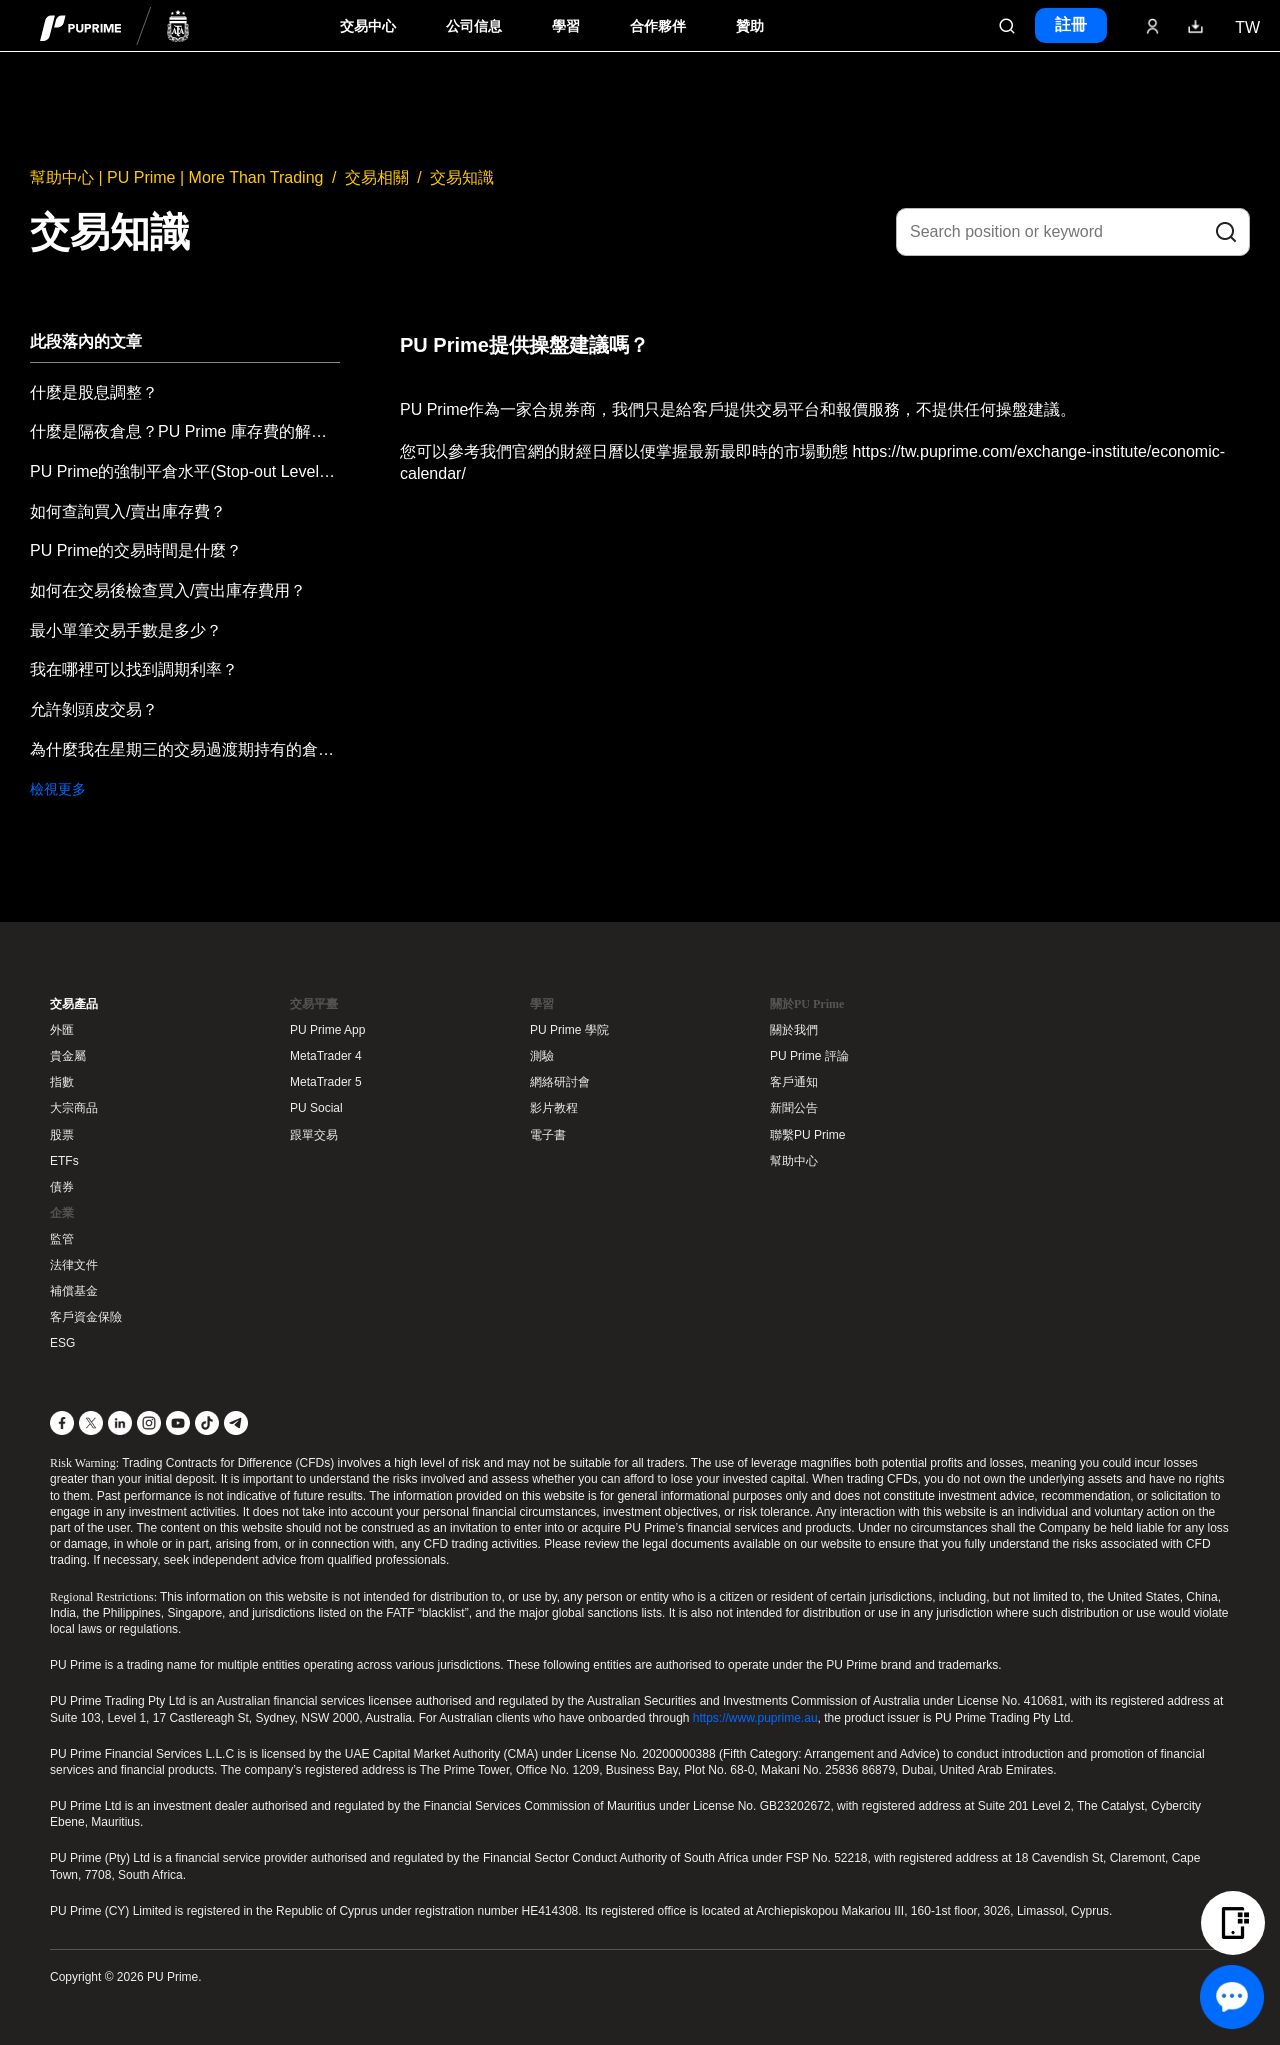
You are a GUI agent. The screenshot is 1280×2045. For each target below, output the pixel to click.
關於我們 (794, 1030)
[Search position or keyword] (1073, 232)
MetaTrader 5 (326, 1082)
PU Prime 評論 (809, 1056)
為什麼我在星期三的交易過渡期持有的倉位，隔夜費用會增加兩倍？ (185, 749)
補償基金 (74, 1291)
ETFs (64, 1161)
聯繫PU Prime (807, 1135)
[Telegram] (236, 1423)
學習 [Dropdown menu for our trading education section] (566, 26)
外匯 (62, 1030)
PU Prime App (327, 1030)
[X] (91, 1423)
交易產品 (74, 1004)
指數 (62, 1082)
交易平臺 (314, 1004)
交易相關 (377, 177)
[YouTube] (178, 1423)
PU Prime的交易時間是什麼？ (136, 550)
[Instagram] (149, 1423)
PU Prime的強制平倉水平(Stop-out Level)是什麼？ (185, 471)
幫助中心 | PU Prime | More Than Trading (176, 177)
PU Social (316, 1108)
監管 (62, 1239)
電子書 (548, 1135)
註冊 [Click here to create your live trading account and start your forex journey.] (1071, 24)
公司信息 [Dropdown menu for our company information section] (474, 26)
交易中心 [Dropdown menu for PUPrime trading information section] (368, 26)
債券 (62, 1187)
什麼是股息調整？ (94, 392)
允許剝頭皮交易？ (94, 709)
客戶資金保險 (86, 1317)
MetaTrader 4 (326, 1056)
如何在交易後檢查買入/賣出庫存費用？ (168, 590)
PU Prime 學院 (569, 1030)
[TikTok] (207, 1423)
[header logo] (115, 25)
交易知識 (462, 177)
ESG (62, 1343)
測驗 (542, 1056)
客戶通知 (794, 1082)
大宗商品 (74, 1108)
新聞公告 (794, 1108)
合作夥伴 (658, 26)
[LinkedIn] (120, 1423)
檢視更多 (58, 789)
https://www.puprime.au (755, 1718)
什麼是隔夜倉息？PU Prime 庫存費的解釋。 (185, 431)
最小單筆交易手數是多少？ (126, 630)
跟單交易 (314, 1135)
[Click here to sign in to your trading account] (1152, 26)
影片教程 (554, 1108)
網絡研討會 (560, 1082)
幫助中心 (794, 1161)
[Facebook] (62, 1423)
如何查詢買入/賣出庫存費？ (128, 511)
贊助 (750, 26)
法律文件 (74, 1265)
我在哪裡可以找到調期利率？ (134, 669)
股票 (62, 1135)
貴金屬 (68, 1056)
